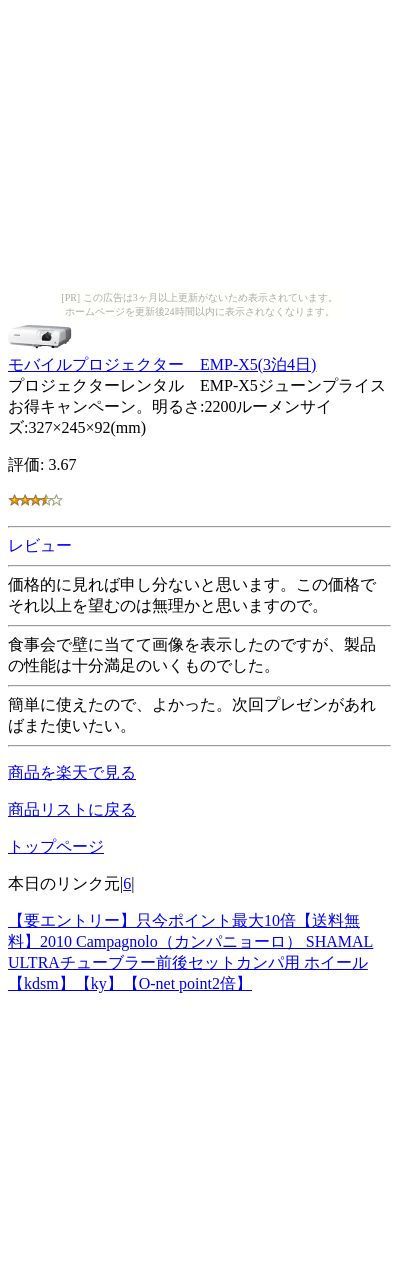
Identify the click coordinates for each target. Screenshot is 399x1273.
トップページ (56, 846)
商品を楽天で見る (72, 772)
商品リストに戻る (72, 809)
